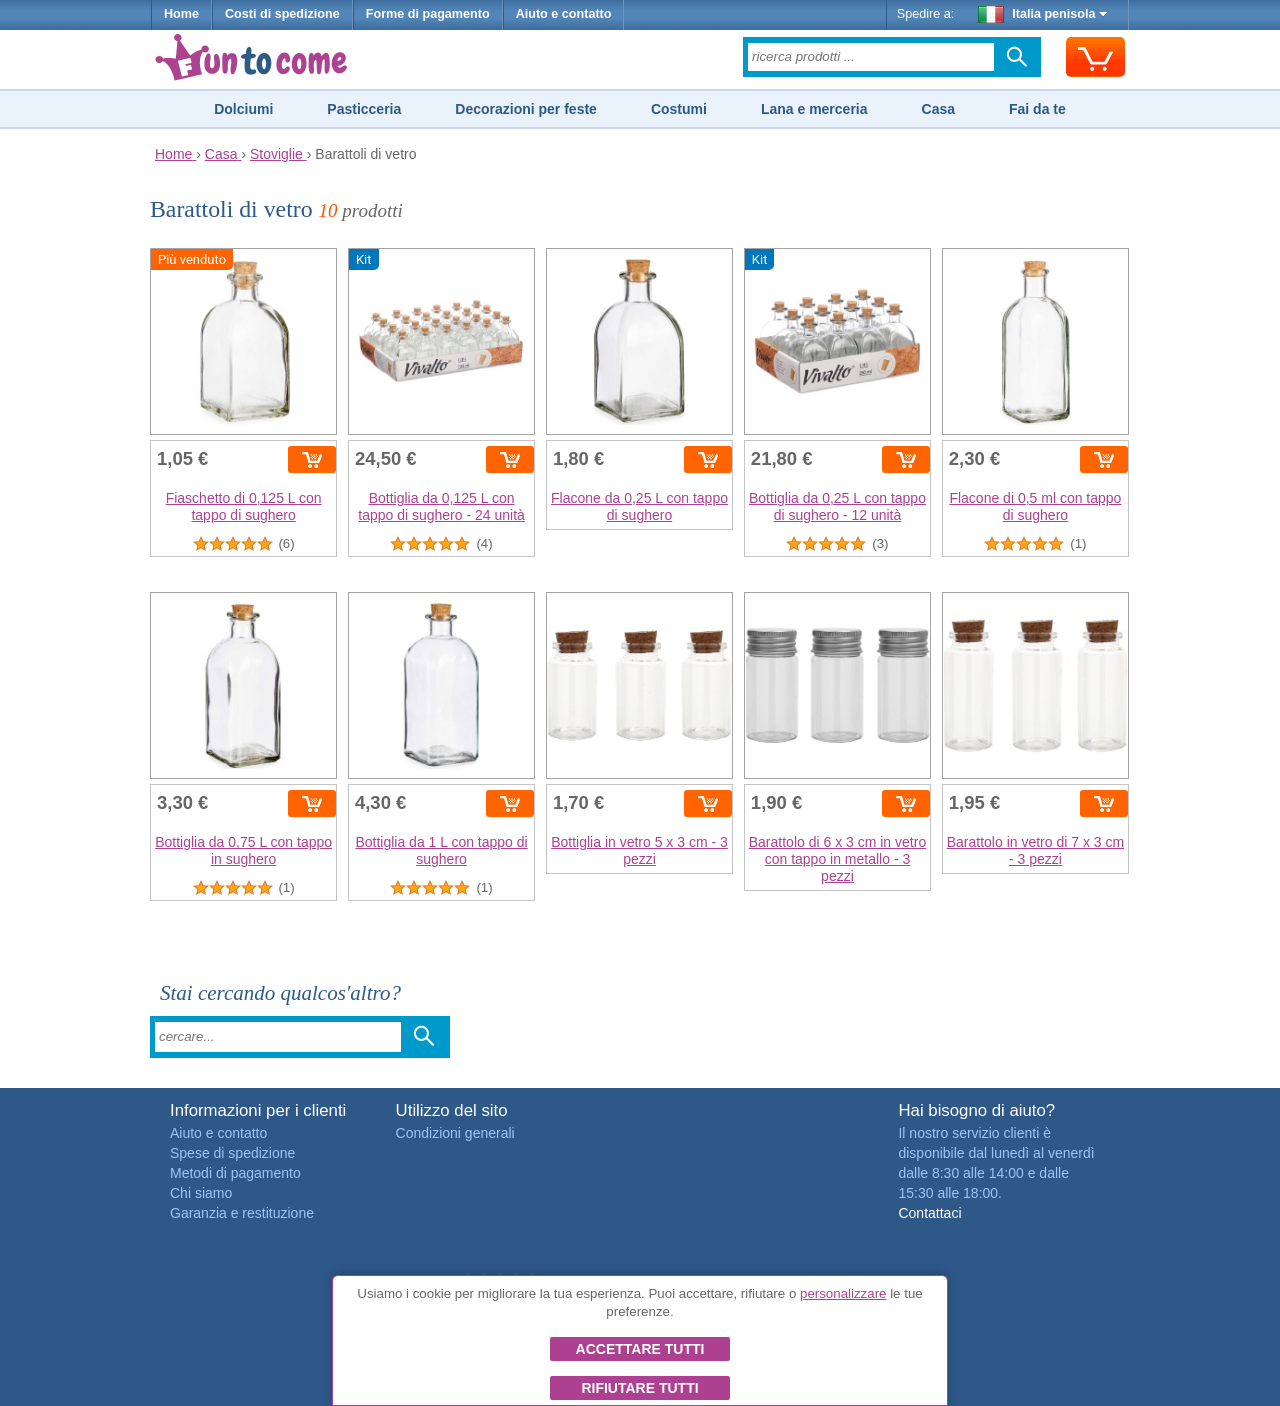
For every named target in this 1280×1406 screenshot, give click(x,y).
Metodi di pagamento (235, 1173)
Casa (938, 109)
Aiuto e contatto (564, 14)
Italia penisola (1043, 14)
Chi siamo (201, 1193)
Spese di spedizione (232, 1153)
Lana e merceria (814, 109)
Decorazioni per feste (526, 109)
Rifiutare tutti (639, 1388)
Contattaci (929, 1213)
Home (181, 14)
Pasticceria (364, 109)
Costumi (679, 109)
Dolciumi (243, 109)
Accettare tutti (640, 1349)
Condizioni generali (455, 1133)
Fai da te (1037, 109)
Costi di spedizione (282, 14)
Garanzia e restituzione (242, 1213)
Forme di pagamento (428, 14)
